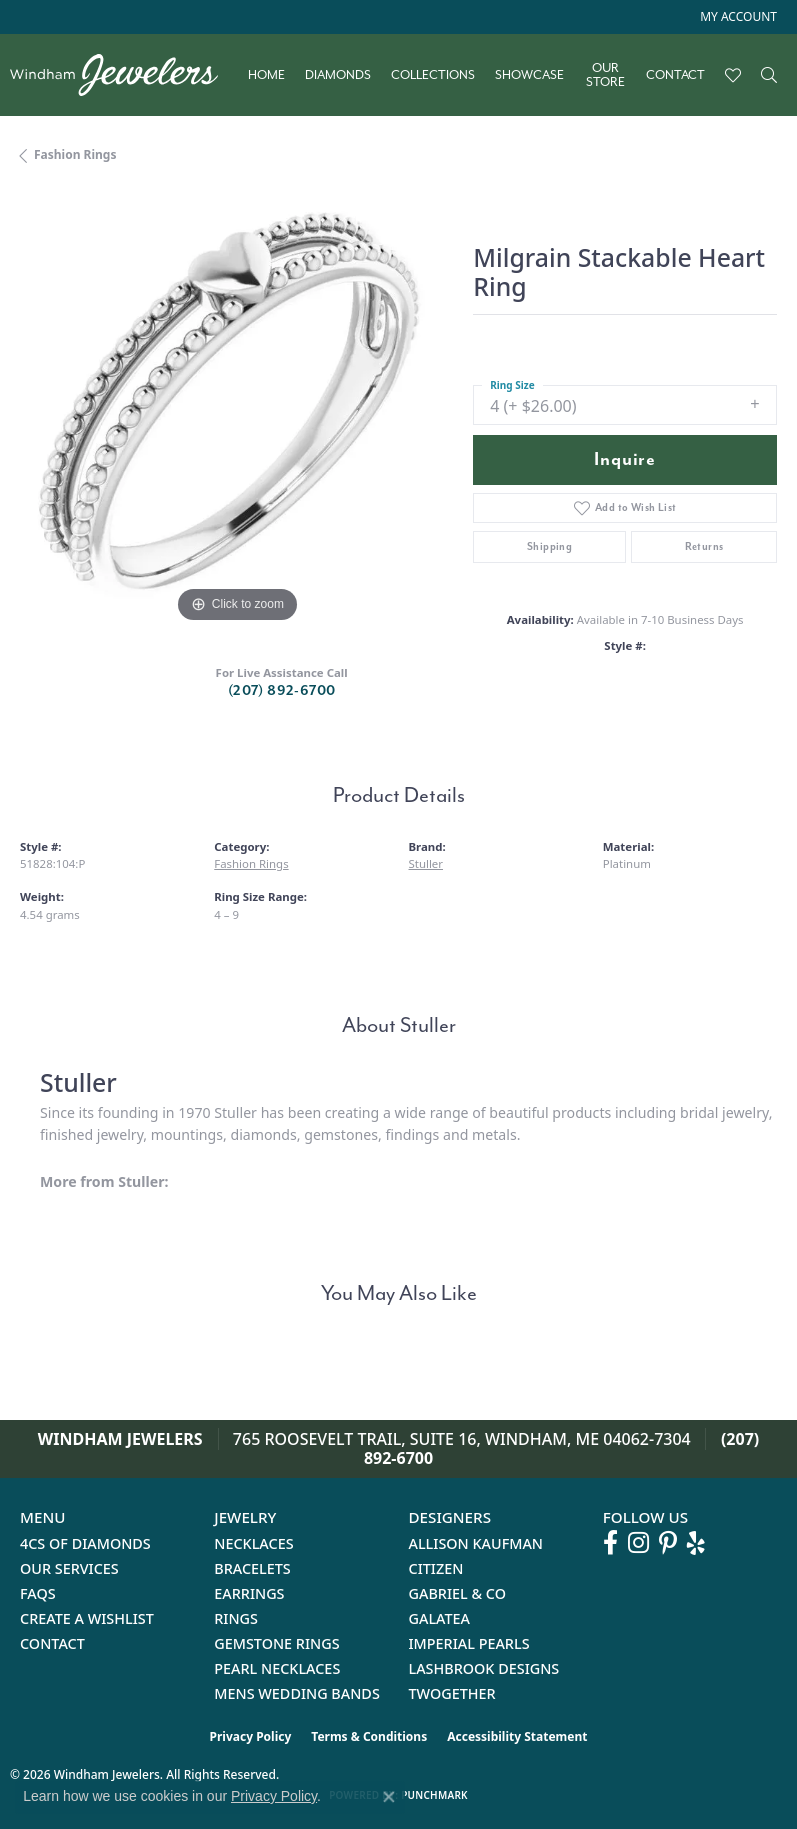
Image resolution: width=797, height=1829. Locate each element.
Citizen (436, 1568)
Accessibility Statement (517, 1736)
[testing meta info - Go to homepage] (124, 75)
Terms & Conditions (369, 1736)
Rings (236, 1618)
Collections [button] (433, 75)
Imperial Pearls (469, 1643)
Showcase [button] (529, 75)
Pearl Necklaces (277, 1668)
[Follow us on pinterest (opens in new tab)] (668, 1543)
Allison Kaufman (476, 1543)
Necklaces (253, 1543)
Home (266, 75)
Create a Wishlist (87, 1618)
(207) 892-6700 (282, 690)
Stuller (426, 863)
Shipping (549, 546)
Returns (704, 546)
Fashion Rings (75, 154)
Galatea (440, 1618)
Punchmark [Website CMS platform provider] (434, 1795)
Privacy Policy (251, 1736)
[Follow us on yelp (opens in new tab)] (696, 1543)
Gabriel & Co (457, 1593)
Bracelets (252, 1568)
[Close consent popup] (389, 1797)
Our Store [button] (605, 75)
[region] (236, 411)
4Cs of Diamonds (85, 1543)
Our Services (69, 1568)
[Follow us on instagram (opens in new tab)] (638, 1543)
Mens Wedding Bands (297, 1693)
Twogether (452, 1693)
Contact (675, 75)
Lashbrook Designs (484, 1668)
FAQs (38, 1593)
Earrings (249, 1593)
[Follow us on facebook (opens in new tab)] (610, 1543)
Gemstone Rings (276, 1643)
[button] (736, 17)
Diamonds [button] (338, 75)
